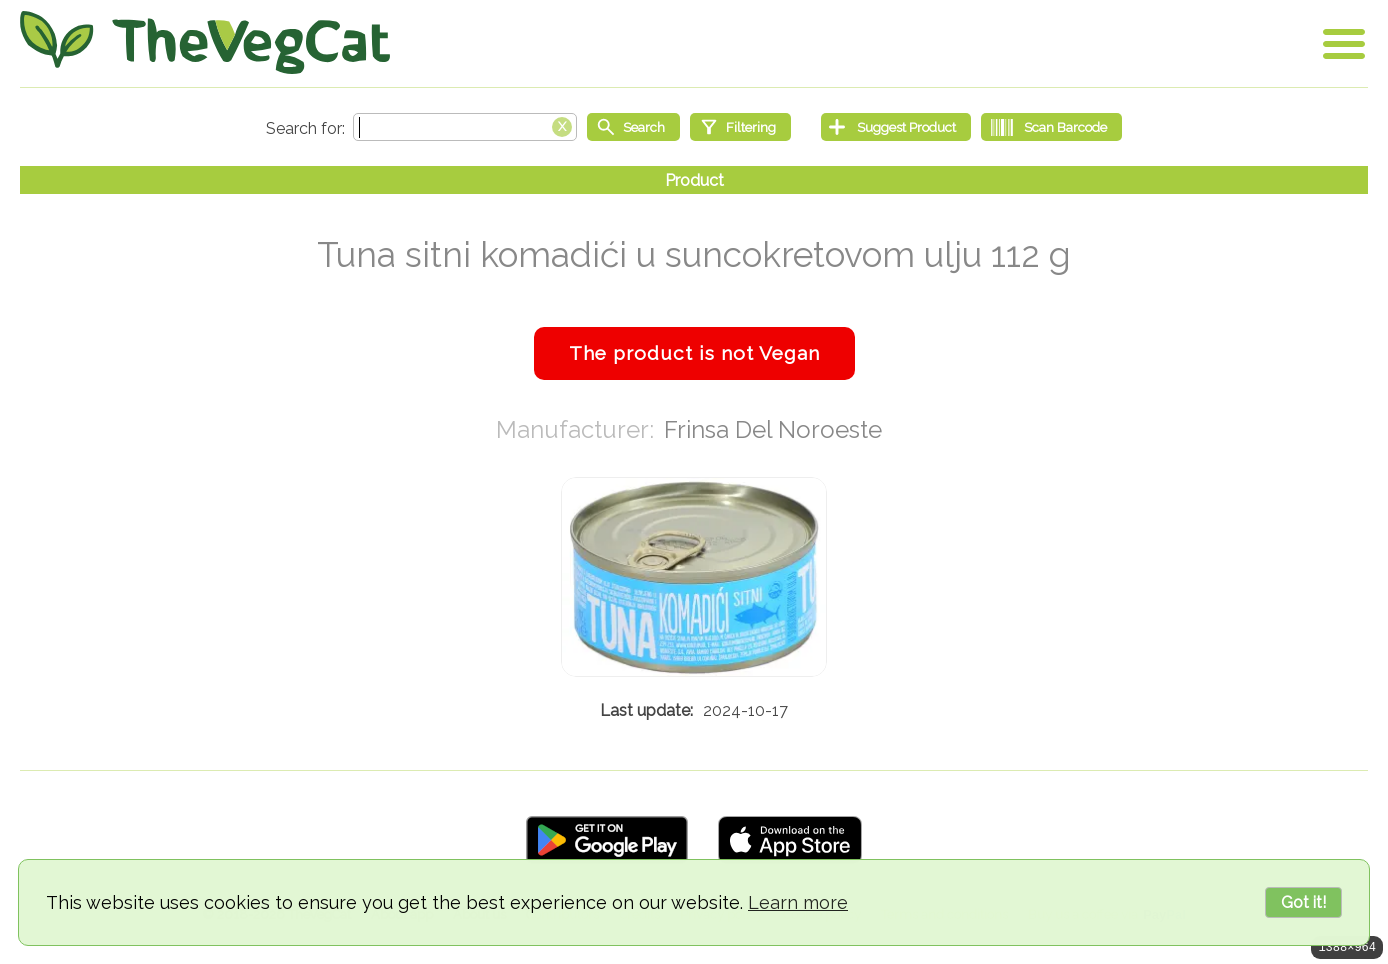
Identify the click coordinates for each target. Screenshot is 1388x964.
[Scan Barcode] (1051, 127)
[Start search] (633, 127)
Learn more (798, 902)
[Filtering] (740, 127)
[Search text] (465, 127)
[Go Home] (205, 42)
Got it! (1303, 902)
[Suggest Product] (896, 127)
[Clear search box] (562, 125)
